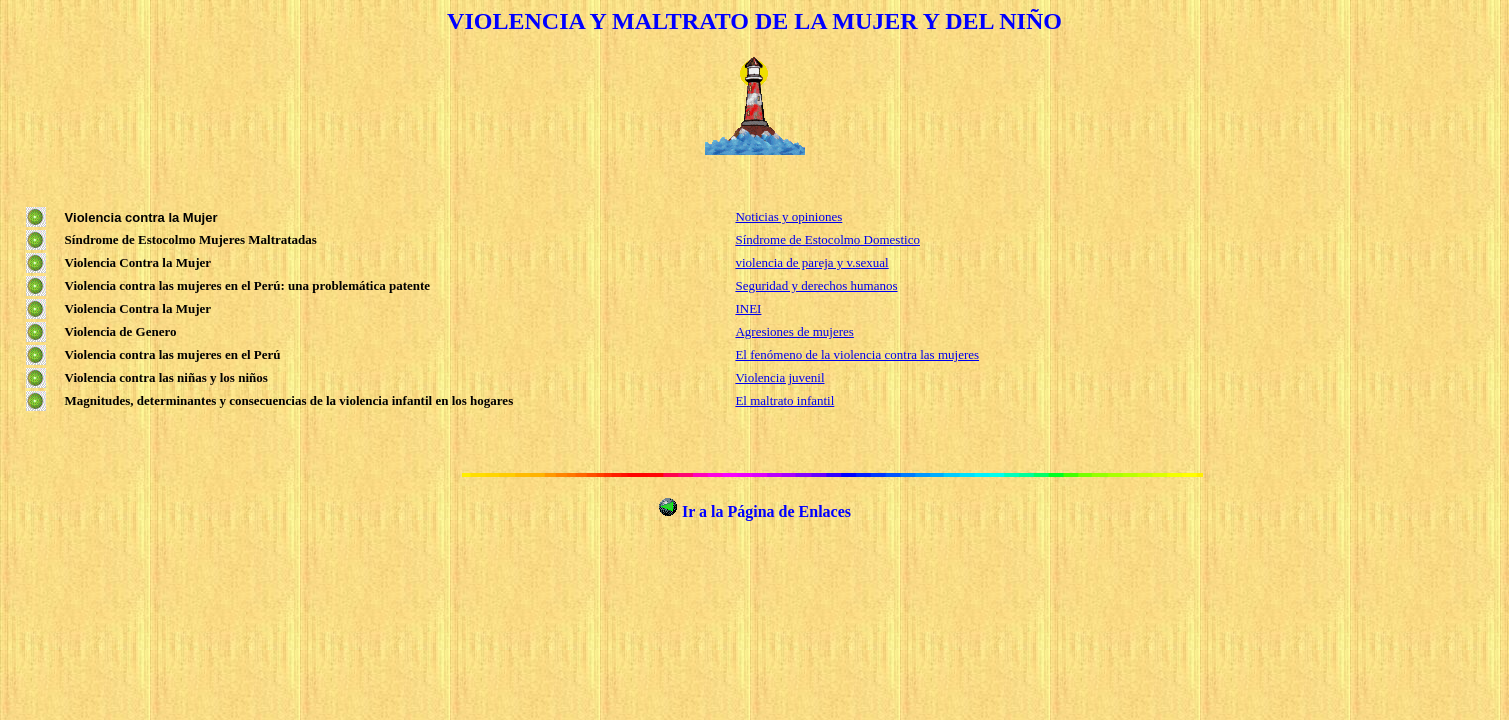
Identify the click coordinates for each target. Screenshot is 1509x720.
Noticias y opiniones (788, 216)
